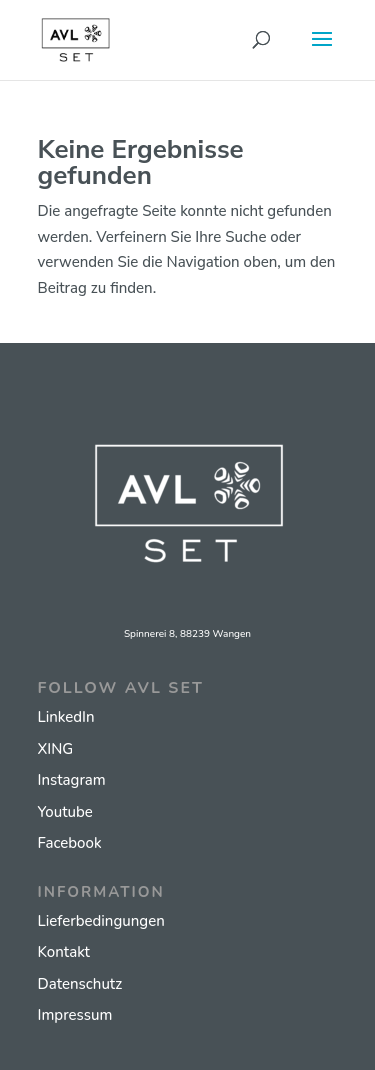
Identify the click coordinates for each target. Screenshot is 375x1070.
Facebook (70, 843)
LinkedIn (66, 717)
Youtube (65, 812)
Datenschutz (80, 984)
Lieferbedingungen (101, 921)
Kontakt (64, 952)
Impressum (75, 1015)
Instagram (72, 780)
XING (56, 749)
